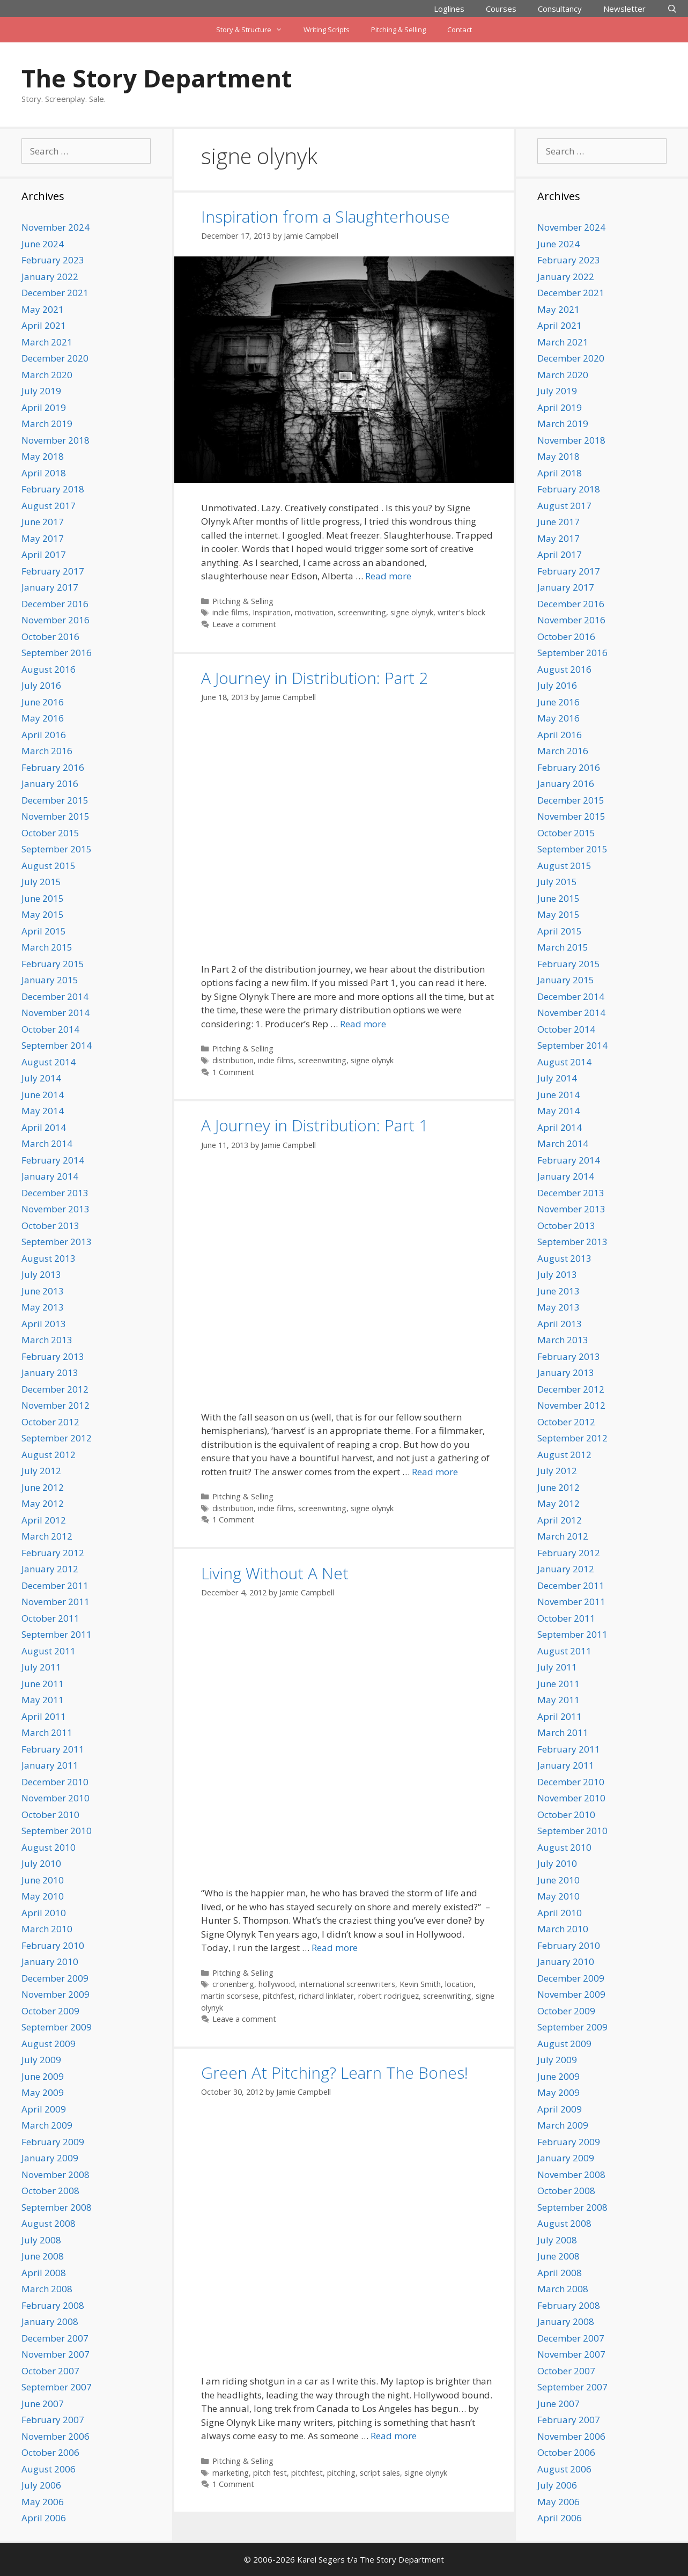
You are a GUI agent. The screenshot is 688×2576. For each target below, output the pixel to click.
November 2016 (55, 620)
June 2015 (42, 898)
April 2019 (43, 407)
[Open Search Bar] (672, 8)
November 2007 (55, 2354)
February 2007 (52, 2419)
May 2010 (42, 1896)
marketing (230, 2473)
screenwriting (362, 612)
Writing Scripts (327, 29)
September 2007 (56, 2387)
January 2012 (49, 1569)
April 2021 (43, 325)
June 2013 (42, 1291)
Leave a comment (244, 624)
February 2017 (52, 571)
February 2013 (52, 1356)
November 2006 (55, 2436)
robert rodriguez (388, 1996)
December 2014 (54, 996)
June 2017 (42, 522)
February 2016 (52, 767)
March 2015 (46, 947)
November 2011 (55, 1601)
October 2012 (50, 1422)
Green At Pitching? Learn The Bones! (334, 2073)
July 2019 (41, 391)
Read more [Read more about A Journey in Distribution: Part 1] (435, 1472)
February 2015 (52, 964)
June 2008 (42, 2256)
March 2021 (46, 342)
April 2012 (43, 1520)
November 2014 (55, 1012)
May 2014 (42, 1111)
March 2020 (46, 375)
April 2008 (43, 2272)
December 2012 (54, 1389)
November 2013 (55, 1209)
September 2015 (56, 849)
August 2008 (48, 2223)
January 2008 (49, 2321)
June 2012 (42, 1487)
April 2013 (43, 1324)
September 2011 (56, 1634)
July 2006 (41, 2485)
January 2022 (49, 276)
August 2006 (48, 2469)
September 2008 (56, 2207)
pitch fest (270, 2473)
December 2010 (54, 1782)
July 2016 (41, 685)
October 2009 (50, 2011)
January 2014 (49, 1176)
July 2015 (41, 881)
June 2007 (42, 2403)
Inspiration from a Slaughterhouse (325, 216)
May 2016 (42, 718)
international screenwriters (347, 1984)
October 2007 (50, 2371)
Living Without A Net (275, 1573)
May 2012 (42, 1503)
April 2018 (43, 473)
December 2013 (54, 1193)
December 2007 (54, 2338)
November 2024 (55, 227)
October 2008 (50, 2190)
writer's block (461, 612)
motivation (314, 612)
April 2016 (43, 734)
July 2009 (41, 2060)
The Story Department (156, 78)
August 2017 (48, 505)
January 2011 (49, 1765)
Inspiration (272, 612)
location (459, 1984)
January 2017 (49, 587)
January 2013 (49, 1372)
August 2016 (48, 669)
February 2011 (52, 1749)
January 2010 (49, 1961)
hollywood (276, 1984)
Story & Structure (254, 29)
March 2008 (46, 2289)
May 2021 (42, 309)
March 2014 (46, 1143)
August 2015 (48, 865)
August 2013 (48, 1258)
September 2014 (56, 1045)
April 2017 (43, 554)
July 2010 (41, 1863)
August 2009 (48, 2043)
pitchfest (278, 1996)
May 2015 (42, 914)
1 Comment (233, 1072)
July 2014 (41, 1078)
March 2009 (46, 2125)
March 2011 (46, 1732)
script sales (380, 2473)
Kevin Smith (420, 1984)
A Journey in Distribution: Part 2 (314, 678)
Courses (501, 8)
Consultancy (560, 8)
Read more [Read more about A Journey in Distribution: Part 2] (363, 1024)
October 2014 (50, 1029)
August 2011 (48, 1651)
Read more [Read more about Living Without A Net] (335, 1947)
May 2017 (42, 538)
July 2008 (41, 2240)
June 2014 (42, 1094)
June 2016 (42, 702)
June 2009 (42, 2076)
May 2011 (42, 1700)
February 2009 (52, 2142)
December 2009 (54, 1978)
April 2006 (43, 2518)
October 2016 (50, 636)
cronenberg (233, 1984)
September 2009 (56, 2027)
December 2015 (54, 800)
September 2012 (56, 1438)
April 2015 (43, 931)
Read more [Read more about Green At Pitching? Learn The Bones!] (394, 2436)
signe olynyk (411, 612)
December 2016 (54, 604)
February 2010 (52, 1945)
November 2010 (55, 1798)
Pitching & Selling (398, 29)
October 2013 (50, 1225)
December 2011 (54, 1585)
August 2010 (48, 1847)
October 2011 (50, 1618)
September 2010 (56, 1830)
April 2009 (43, 2109)
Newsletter (624, 8)
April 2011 (43, 1716)
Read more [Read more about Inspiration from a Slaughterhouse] (388, 576)
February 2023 (52, 260)
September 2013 (56, 1241)
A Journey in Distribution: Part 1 (314, 1125)
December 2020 (54, 358)
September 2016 (56, 652)
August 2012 (48, 1454)
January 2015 (49, 980)
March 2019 (46, 423)
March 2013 (46, 1340)
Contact (459, 29)
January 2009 (49, 2158)
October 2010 (50, 1814)
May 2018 (42, 456)
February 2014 (52, 1160)
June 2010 (42, 1880)
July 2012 (41, 1470)
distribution (233, 1060)
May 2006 (42, 2502)
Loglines (449, 8)
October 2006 (50, 2452)
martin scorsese (229, 1996)
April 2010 (43, 1913)
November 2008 (55, 2174)
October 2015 (50, 833)
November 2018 (55, 440)
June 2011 (42, 1683)
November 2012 (55, 1405)
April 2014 (43, 1127)
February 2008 (52, 2305)
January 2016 (49, 783)
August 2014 (48, 1062)
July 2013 (41, 1274)
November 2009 (55, 1994)
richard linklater (326, 1996)
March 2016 (46, 751)
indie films (230, 612)
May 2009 (42, 2092)
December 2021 (54, 292)
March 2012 (46, 1536)
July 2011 (41, 1667)
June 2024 (42, 244)
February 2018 (52, 489)
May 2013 (42, 1307)
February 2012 (52, 1553)
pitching (341, 2473)
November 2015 (55, 816)
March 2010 (46, 1929)
